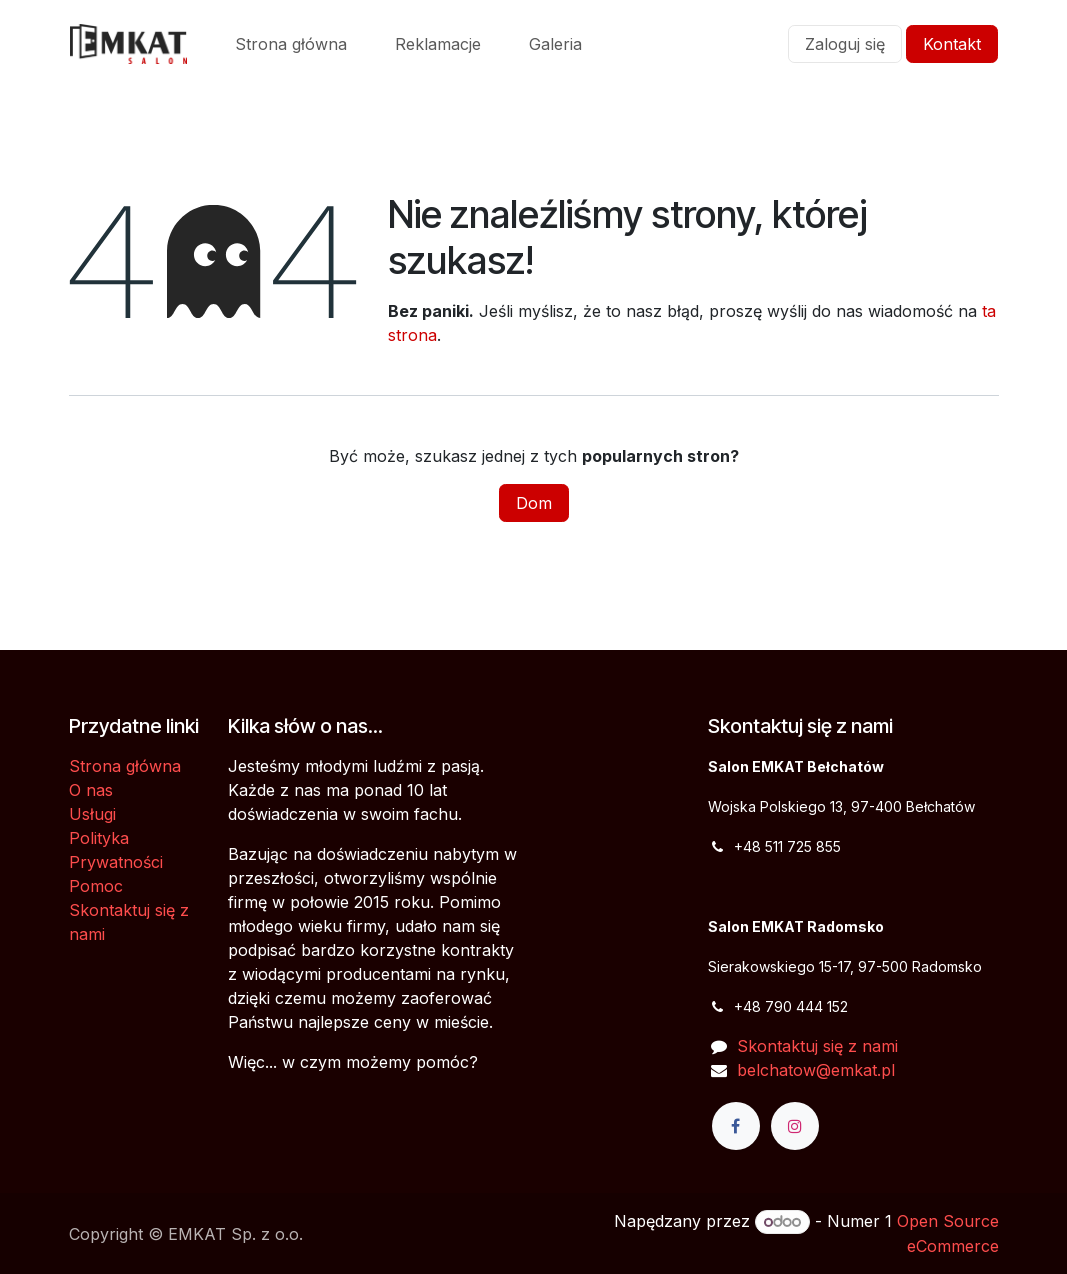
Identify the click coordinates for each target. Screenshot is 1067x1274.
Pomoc (96, 886)
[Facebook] (736, 1126)
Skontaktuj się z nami (817, 1046)
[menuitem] (291, 44)
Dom (534, 503)
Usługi (92, 814)
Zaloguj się (845, 44)
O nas (91, 790)
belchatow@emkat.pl (816, 1070)
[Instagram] (795, 1126)
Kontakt (952, 44)
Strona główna (125, 766)
